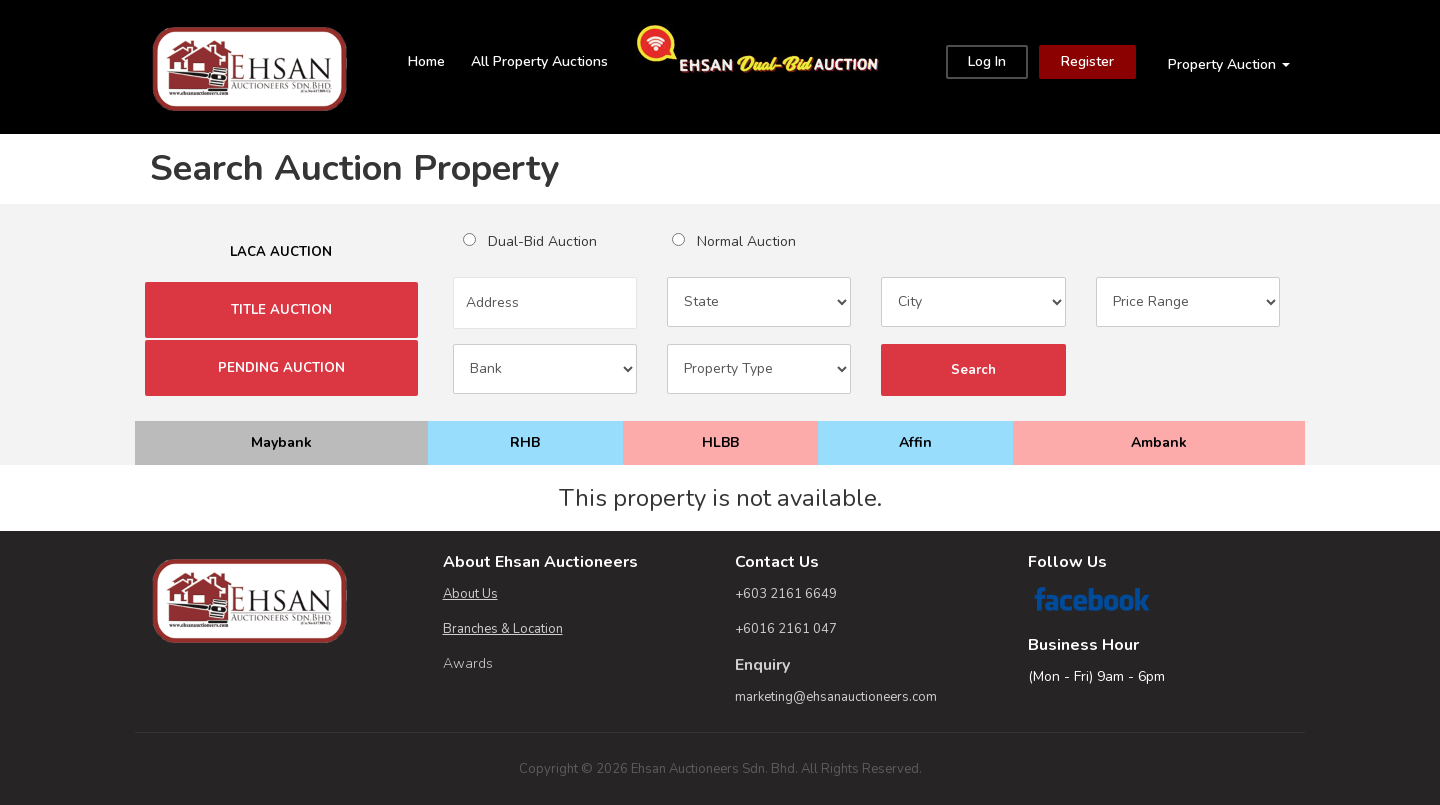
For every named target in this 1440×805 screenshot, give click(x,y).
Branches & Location (503, 629)
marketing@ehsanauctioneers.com (836, 697)
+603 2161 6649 (786, 594)
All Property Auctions (539, 61)
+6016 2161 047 (786, 629)
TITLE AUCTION (281, 310)
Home (426, 61)
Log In (987, 61)
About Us (470, 594)
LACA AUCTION (281, 252)
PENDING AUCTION (281, 368)
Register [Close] (1087, 61)
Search (973, 370)
